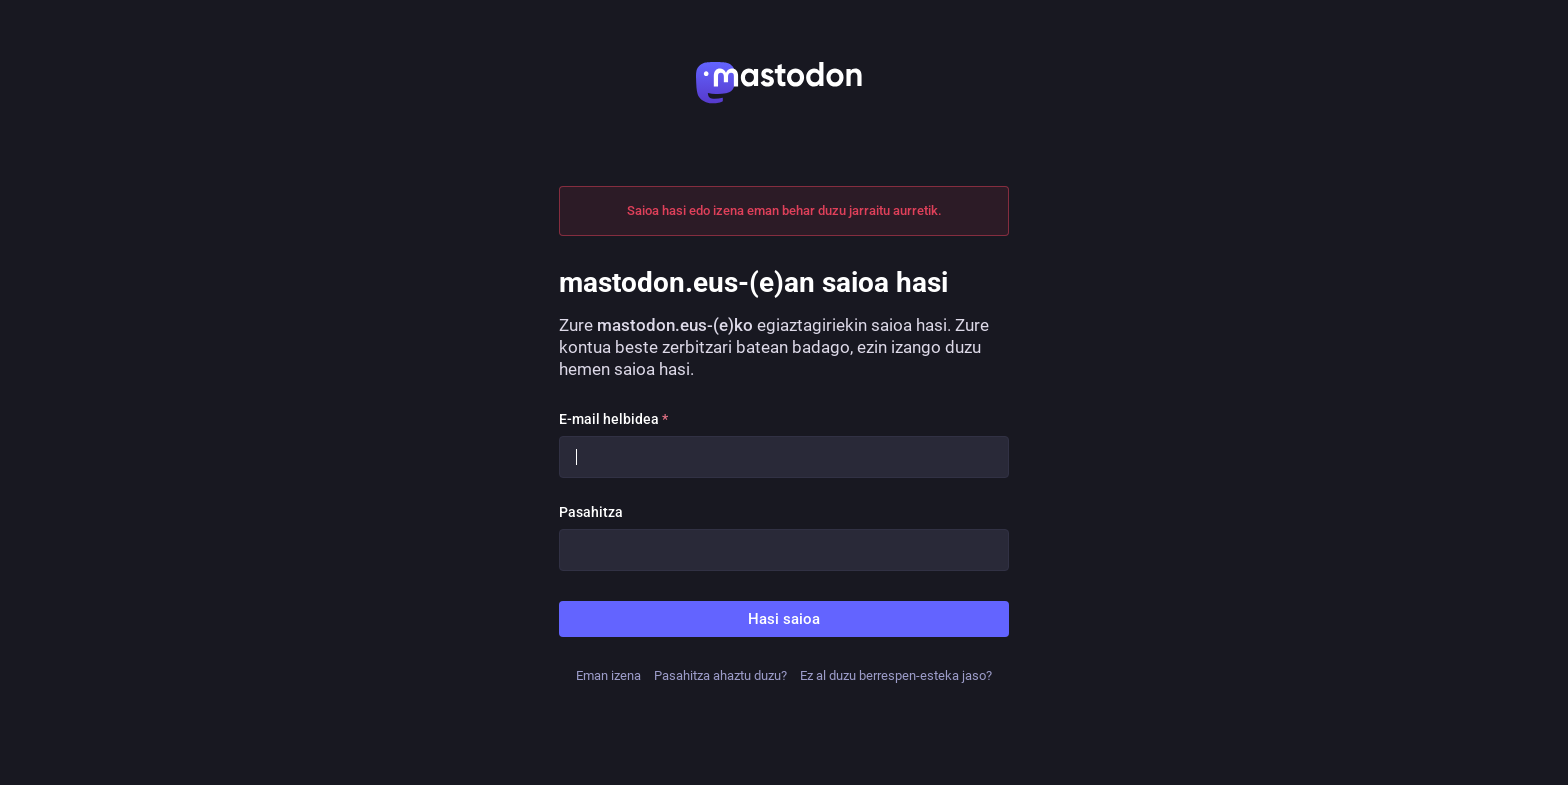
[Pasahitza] (784, 550)
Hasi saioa (784, 619)
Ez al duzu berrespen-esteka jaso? (896, 675)
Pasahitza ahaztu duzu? (720, 675)
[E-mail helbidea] (784, 457)
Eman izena (608, 675)
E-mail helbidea (613, 419)
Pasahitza (591, 512)
